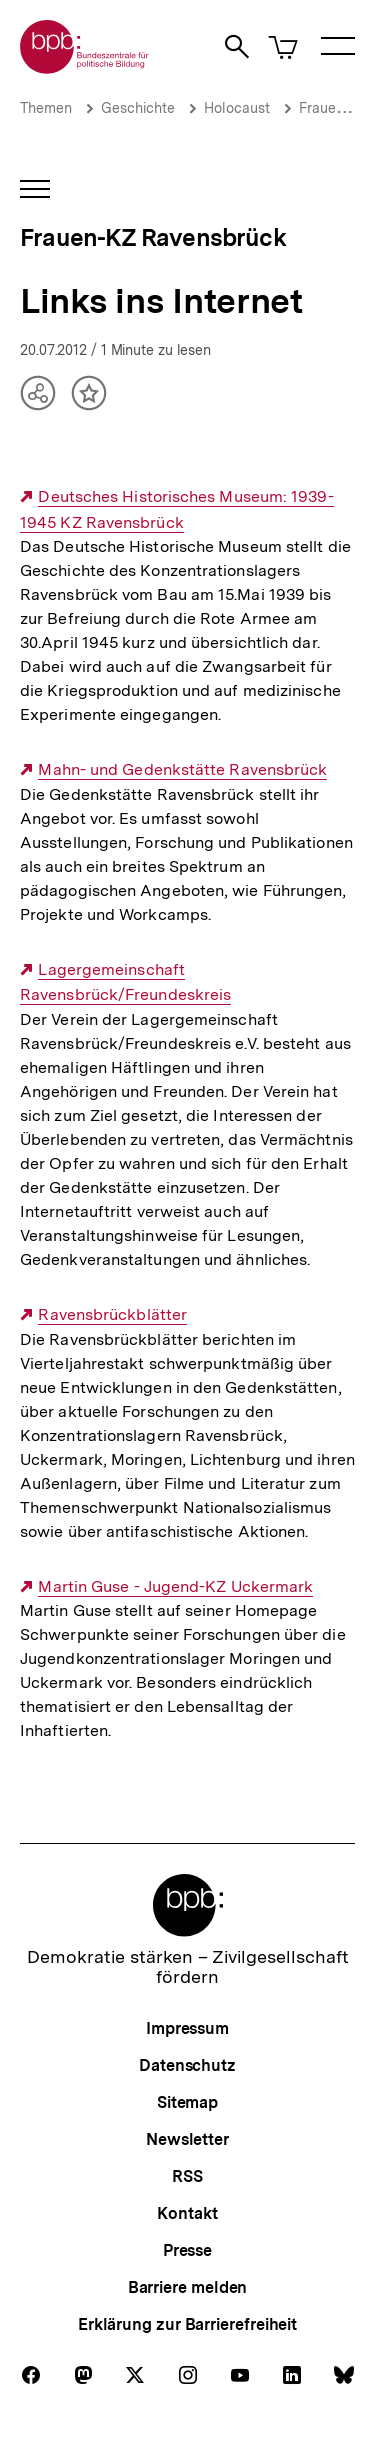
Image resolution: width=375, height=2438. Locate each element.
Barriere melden (188, 2287)
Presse (187, 2250)
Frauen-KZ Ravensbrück (153, 237)
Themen (46, 108)
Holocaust (237, 108)
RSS (187, 2176)
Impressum (187, 2028)
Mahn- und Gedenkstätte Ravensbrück (182, 770)
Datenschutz (187, 2065)
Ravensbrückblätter (112, 1315)
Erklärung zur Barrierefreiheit (187, 2324)
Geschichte (138, 108)
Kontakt (187, 2213)
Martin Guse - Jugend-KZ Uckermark (175, 1587)
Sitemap (187, 2102)
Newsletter (187, 2139)
